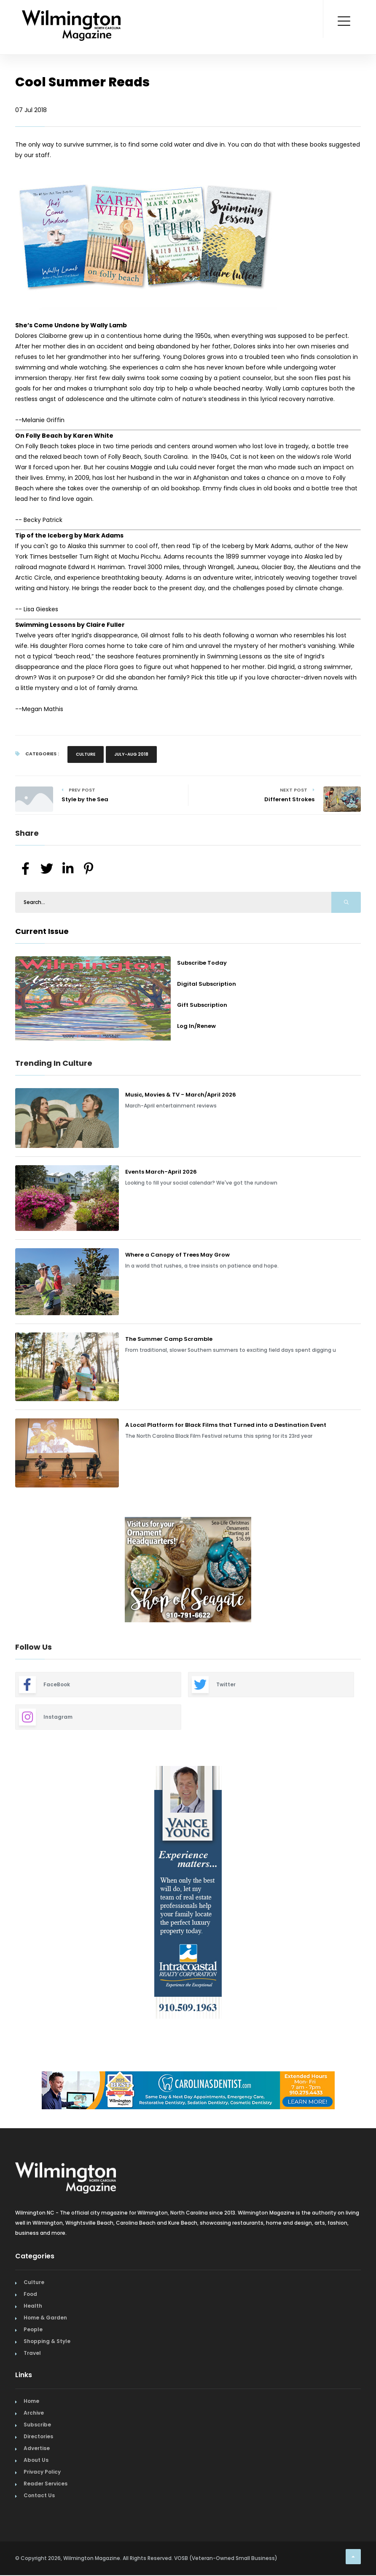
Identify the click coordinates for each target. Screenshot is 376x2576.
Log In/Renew (196, 1026)
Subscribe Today (202, 963)
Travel (32, 2353)
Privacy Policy (42, 2471)
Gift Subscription (202, 1005)
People (33, 2329)
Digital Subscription (206, 984)
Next (367, 1571)
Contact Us (39, 2495)
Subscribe (37, 2424)
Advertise (37, 2448)
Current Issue (42, 931)
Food (30, 2294)
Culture (85, 754)
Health (33, 2305)
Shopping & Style (47, 2341)
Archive (34, 2412)
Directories (38, 2436)
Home (31, 2401)
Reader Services (45, 2483)
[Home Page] (71, 14)
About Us (36, 2460)
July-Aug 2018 (131, 754)
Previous (9, 1571)
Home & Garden (45, 2317)
